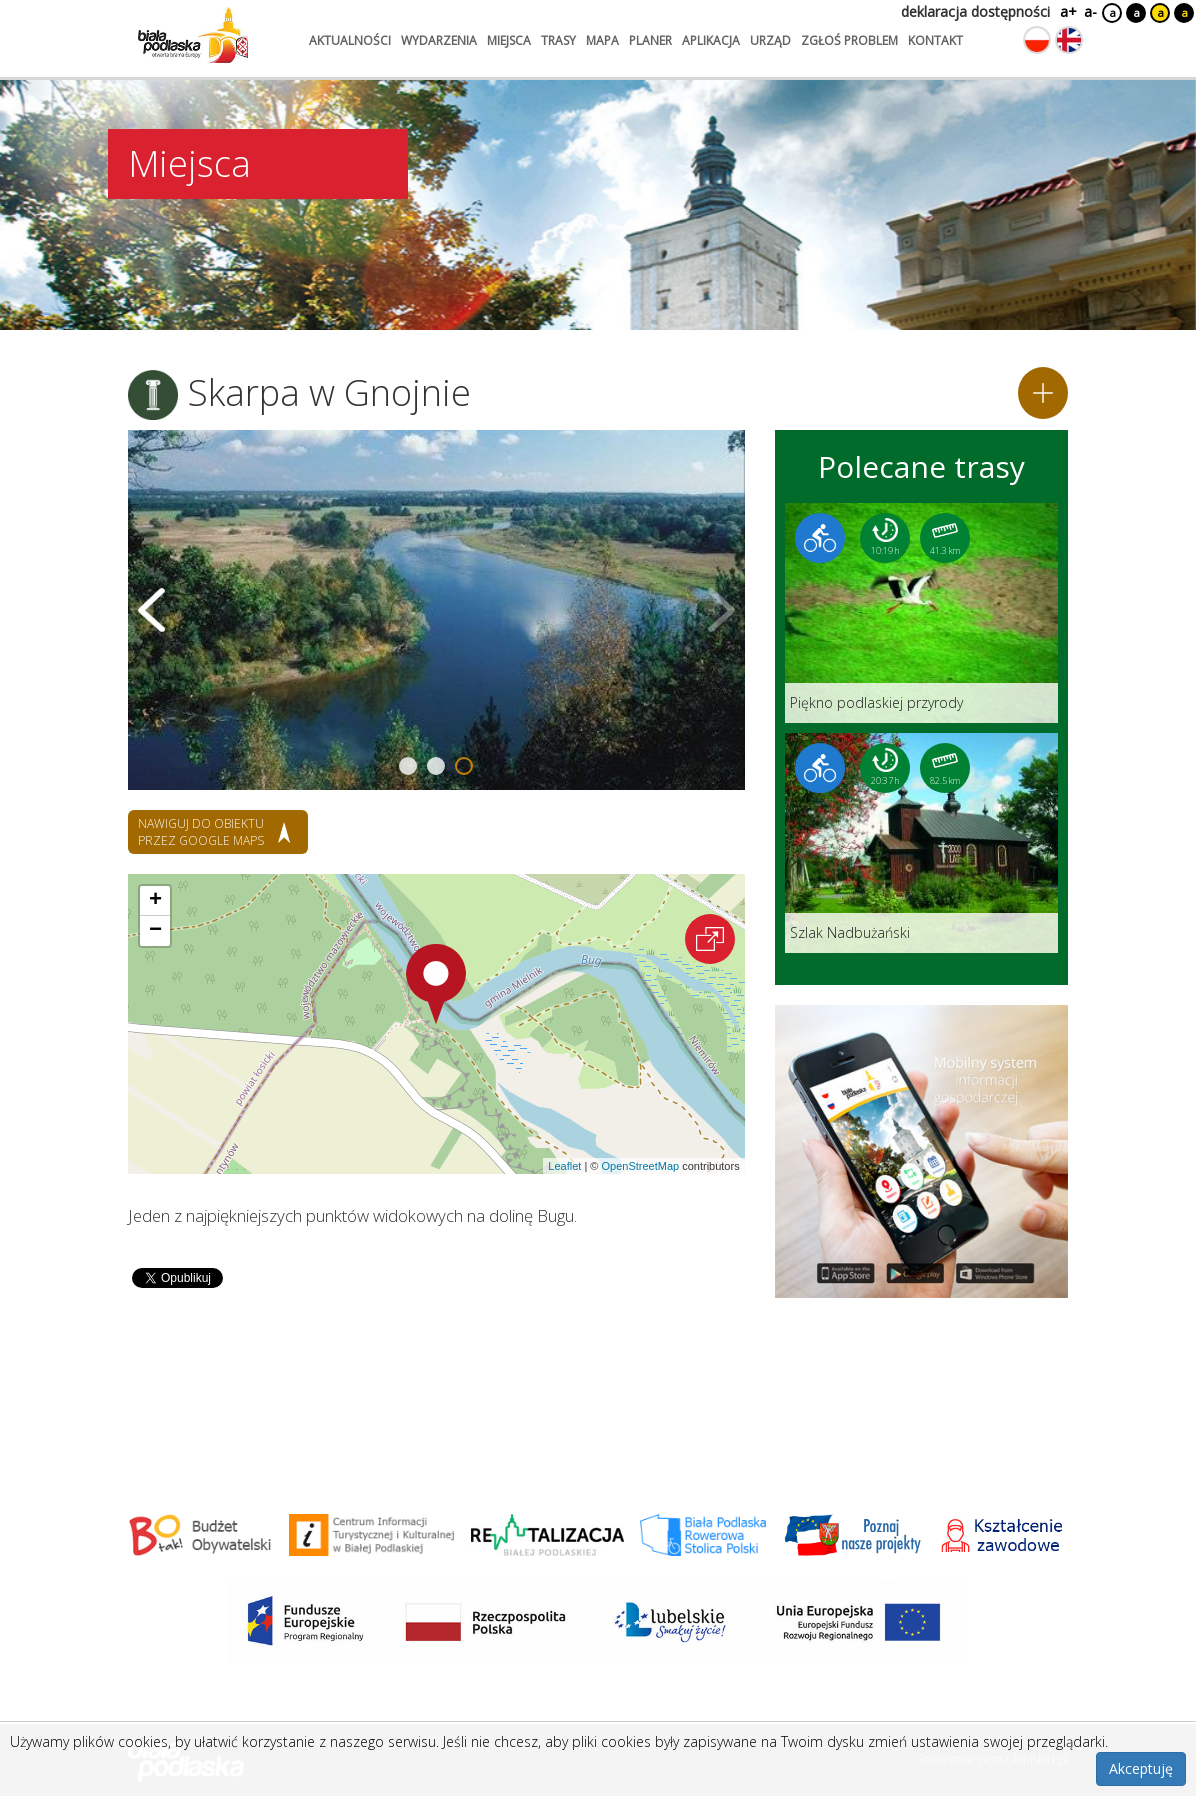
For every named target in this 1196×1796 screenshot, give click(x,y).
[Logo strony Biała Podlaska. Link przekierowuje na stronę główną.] (193, 35)
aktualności (350, 40)
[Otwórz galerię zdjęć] (436, 610)
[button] (436, 984)
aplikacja (711, 40)
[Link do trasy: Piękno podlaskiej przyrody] (921, 613)
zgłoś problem (849, 40)
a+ (1067, 11)
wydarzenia (439, 40)
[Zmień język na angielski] (1069, 40)
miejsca (509, 40)
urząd (770, 40)
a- (1090, 11)
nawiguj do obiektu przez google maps (201, 832)
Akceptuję (1141, 1768)
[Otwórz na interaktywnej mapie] (710, 939)
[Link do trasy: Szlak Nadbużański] (921, 843)
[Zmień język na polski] (1037, 40)
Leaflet (564, 1166)
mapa (602, 40)
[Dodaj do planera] (1043, 393)
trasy (558, 40)
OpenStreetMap (640, 1166)
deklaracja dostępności (975, 11)
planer (650, 40)
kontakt (935, 40)
